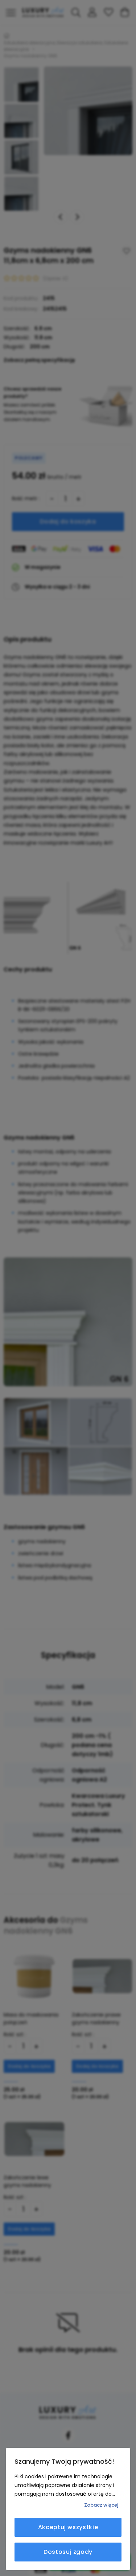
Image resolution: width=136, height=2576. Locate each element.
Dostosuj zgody (68, 2552)
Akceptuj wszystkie (68, 2527)
